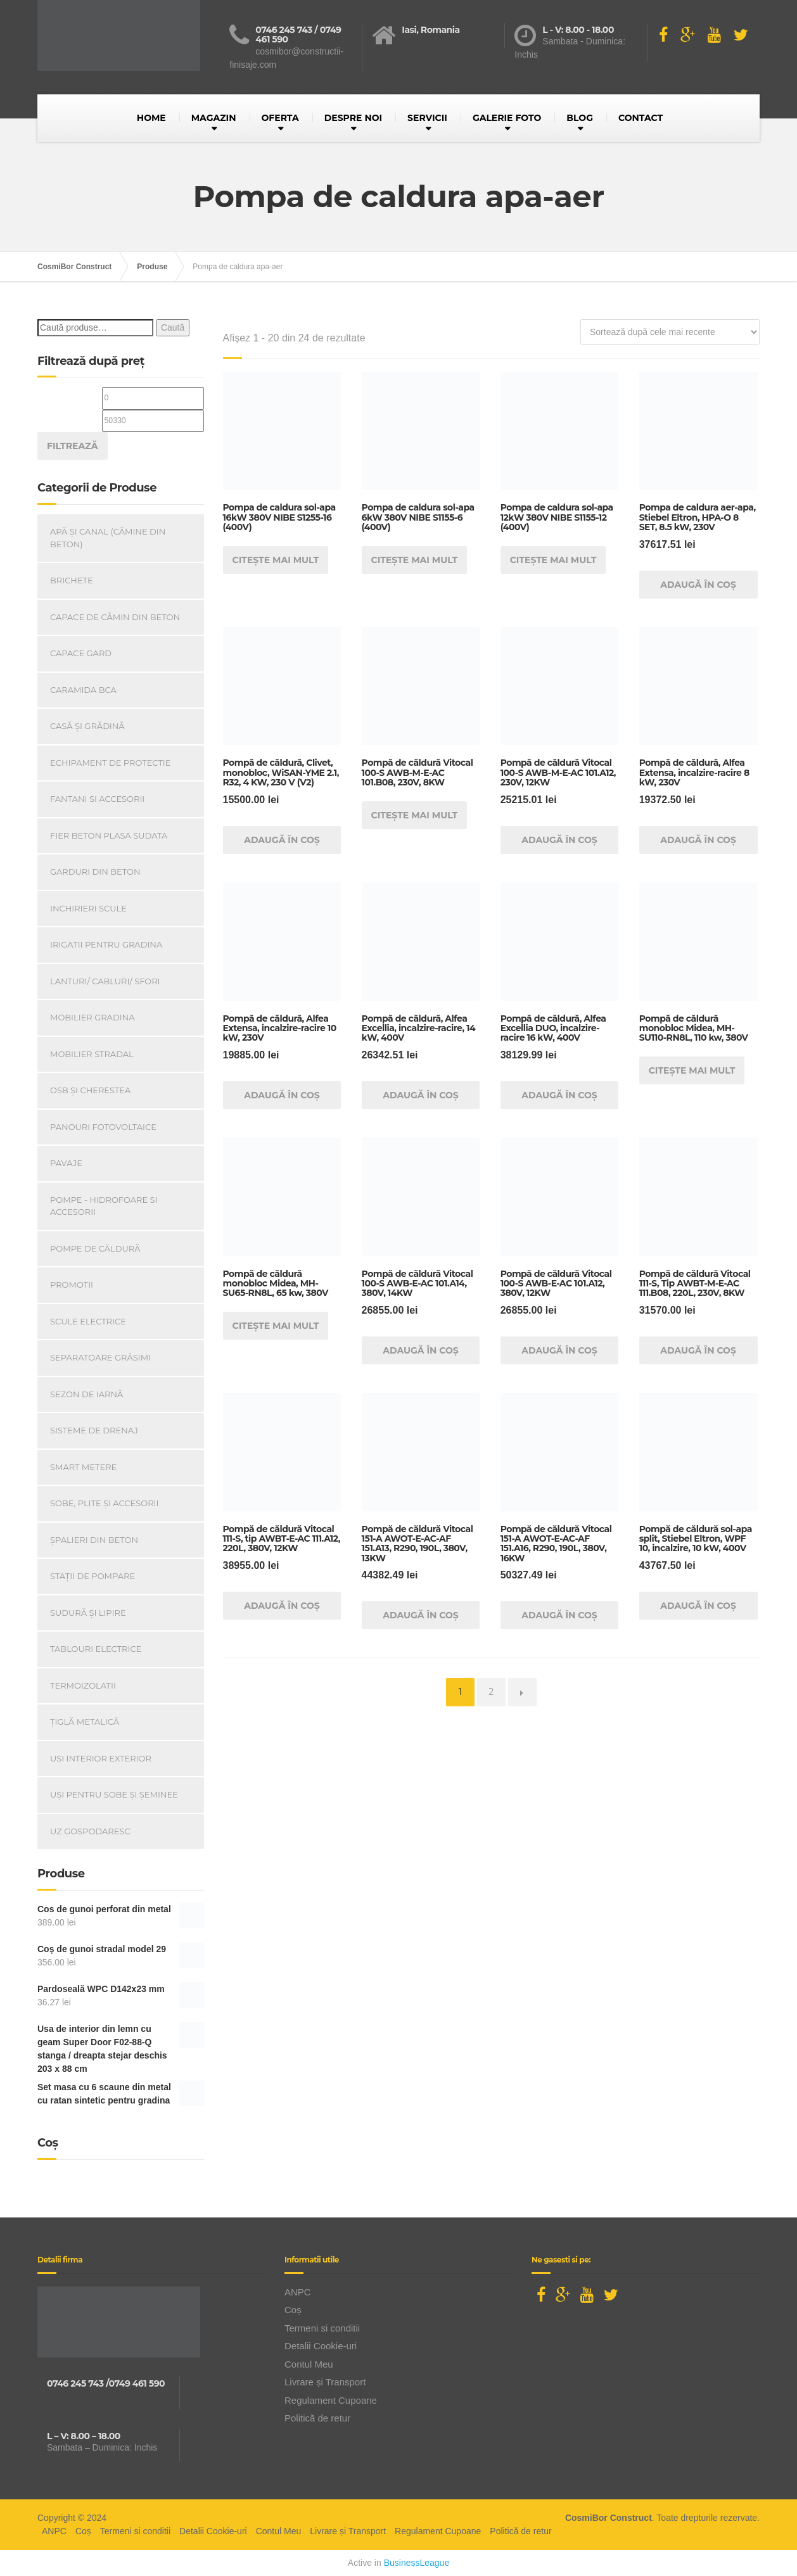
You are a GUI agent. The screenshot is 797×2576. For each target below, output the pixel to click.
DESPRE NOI (353, 118)
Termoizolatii (83, 1685)
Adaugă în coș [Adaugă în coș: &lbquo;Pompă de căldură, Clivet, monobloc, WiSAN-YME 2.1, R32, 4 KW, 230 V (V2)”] (282, 840)
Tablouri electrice (95, 1649)
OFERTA (280, 118)
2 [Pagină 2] (491, 1691)
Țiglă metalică (84, 1721)
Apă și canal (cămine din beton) (107, 537)
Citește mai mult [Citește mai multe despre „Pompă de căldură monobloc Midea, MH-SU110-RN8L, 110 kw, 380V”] (692, 1070)
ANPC (297, 2292)
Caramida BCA (83, 690)
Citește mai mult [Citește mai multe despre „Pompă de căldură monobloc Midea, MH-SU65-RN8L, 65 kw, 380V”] (276, 1325)
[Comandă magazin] (670, 332)
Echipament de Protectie (110, 763)
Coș (293, 2309)
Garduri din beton (95, 871)
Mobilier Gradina (92, 1017)
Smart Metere (83, 1467)
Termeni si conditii (322, 2328)
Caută (172, 327)
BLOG (579, 118)
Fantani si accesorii (97, 799)
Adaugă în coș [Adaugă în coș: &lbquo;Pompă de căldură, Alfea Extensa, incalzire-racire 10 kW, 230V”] (282, 1095)
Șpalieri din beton (94, 1540)
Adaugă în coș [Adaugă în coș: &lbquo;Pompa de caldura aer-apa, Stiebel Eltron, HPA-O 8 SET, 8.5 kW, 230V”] (698, 584)
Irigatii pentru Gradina (106, 944)
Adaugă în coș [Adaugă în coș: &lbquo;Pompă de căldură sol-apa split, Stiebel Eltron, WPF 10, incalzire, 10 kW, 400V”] (698, 1605)
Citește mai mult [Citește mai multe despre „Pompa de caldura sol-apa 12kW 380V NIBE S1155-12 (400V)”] (553, 560)
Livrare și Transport (325, 2381)
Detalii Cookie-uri (320, 2345)
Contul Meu (308, 2364)
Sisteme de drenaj (94, 1430)
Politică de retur (317, 2418)
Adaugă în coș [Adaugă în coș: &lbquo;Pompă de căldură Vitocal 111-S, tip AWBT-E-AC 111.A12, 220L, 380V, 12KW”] (282, 1605)
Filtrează (72, 446)
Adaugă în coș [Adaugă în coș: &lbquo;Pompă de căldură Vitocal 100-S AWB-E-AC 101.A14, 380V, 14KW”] (421, 1350)
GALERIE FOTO (507, 118)
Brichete (71, 580)
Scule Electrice (88, 1321)
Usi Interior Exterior (100, 1758)
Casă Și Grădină (87, 726)
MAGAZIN (213, 118)
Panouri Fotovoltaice (103, 1127)
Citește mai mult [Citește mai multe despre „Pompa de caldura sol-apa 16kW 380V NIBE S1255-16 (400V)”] (276, 560)
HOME (151, 118)
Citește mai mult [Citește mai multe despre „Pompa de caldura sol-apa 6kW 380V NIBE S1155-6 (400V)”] (414, 560)
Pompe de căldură (95, 1248)
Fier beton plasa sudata (108, 835)
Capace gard (81, 653)
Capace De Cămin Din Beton (115, 617)
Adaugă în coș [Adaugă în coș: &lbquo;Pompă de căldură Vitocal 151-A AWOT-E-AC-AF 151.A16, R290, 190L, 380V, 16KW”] (559, 1615)
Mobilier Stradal (92, 1054)
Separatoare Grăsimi (100, 1357)
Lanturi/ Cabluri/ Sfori (105, 981)
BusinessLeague (417, 2563)
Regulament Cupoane (330, 2400)
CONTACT (640, 118)
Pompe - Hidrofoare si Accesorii (104, 1206)
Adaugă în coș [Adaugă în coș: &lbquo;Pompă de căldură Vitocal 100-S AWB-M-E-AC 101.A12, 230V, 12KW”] (559, 840)
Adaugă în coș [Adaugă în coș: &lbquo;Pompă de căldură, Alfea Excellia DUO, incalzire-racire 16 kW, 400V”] (559, 1095)
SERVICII (427, 118)
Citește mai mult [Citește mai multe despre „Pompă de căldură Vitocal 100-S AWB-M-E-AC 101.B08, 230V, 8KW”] (414, 815)
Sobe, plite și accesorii (104, 1503)
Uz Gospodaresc (90, 1831)
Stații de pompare (92, 1576)
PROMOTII (71, 1284)
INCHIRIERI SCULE (88, 908)
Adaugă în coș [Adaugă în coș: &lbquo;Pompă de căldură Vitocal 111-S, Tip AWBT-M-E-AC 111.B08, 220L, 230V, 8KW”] (698, 1350)
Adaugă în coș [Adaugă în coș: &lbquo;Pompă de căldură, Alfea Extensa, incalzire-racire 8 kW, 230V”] (698, 840)
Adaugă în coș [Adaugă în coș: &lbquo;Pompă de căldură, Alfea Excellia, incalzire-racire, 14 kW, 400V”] (421, 1095)
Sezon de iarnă (86, 1394)
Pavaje (66, 1163)
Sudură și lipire (88, 1613)
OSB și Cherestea (90, 1090)
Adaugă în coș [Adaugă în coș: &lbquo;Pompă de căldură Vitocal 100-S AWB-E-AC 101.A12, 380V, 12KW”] (559, 1350)
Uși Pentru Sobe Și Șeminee (114, 1794)
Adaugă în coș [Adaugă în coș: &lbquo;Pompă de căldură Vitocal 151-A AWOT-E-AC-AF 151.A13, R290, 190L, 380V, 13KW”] (421, 1615)
